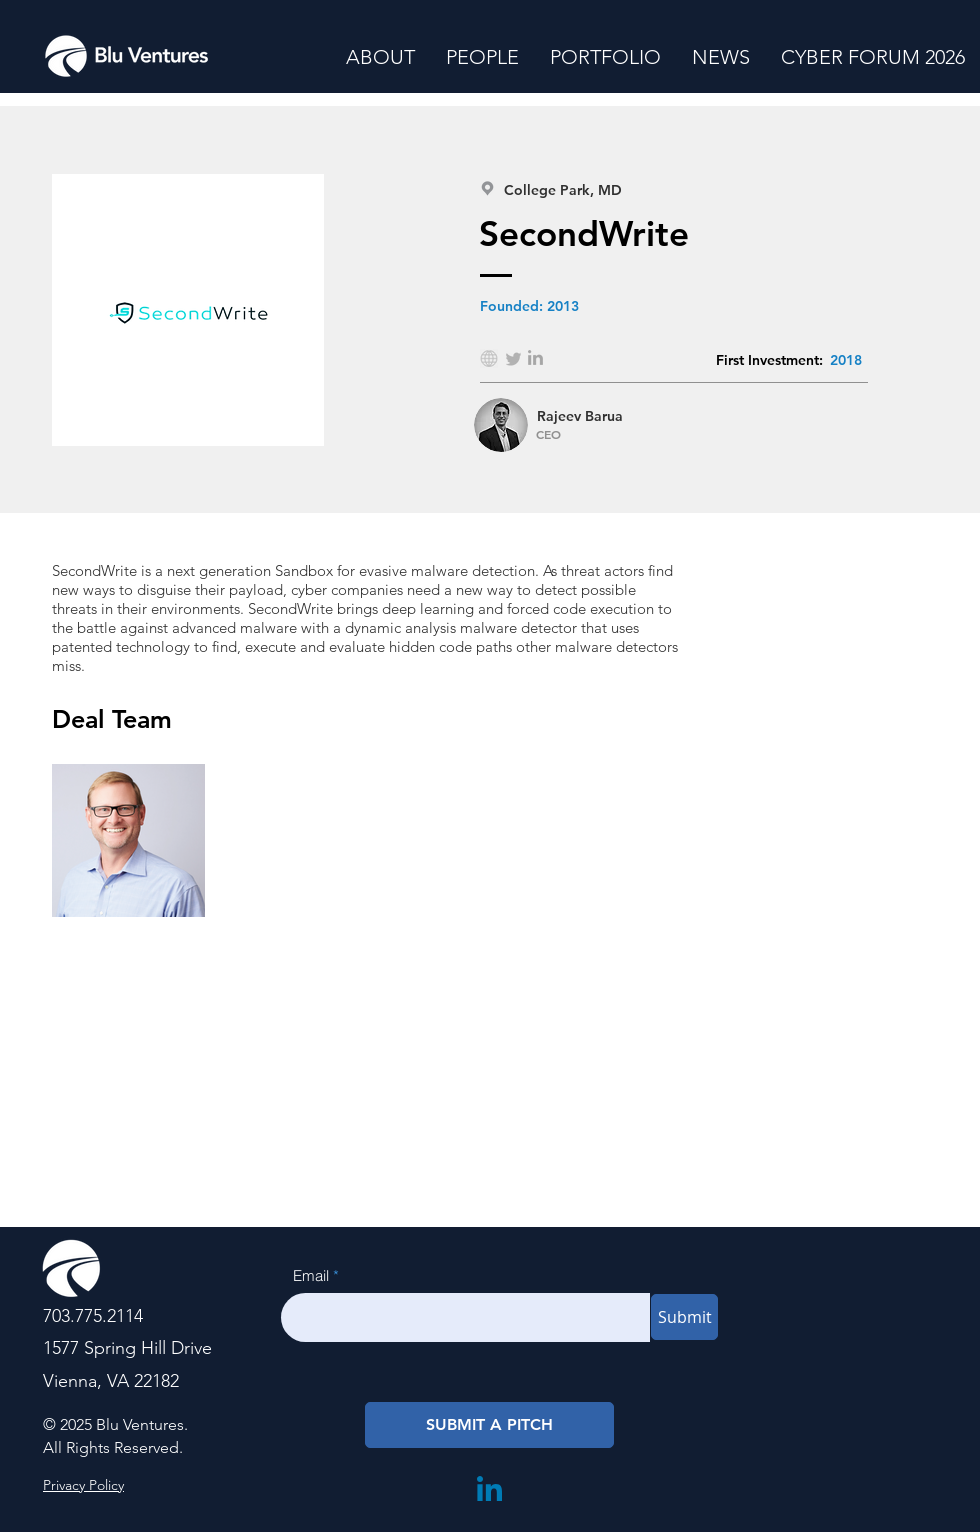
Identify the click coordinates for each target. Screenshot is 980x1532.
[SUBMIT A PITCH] (489, 1425)
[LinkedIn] (489, 1488)
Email (311, 1275)
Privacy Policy (83, 1485)
